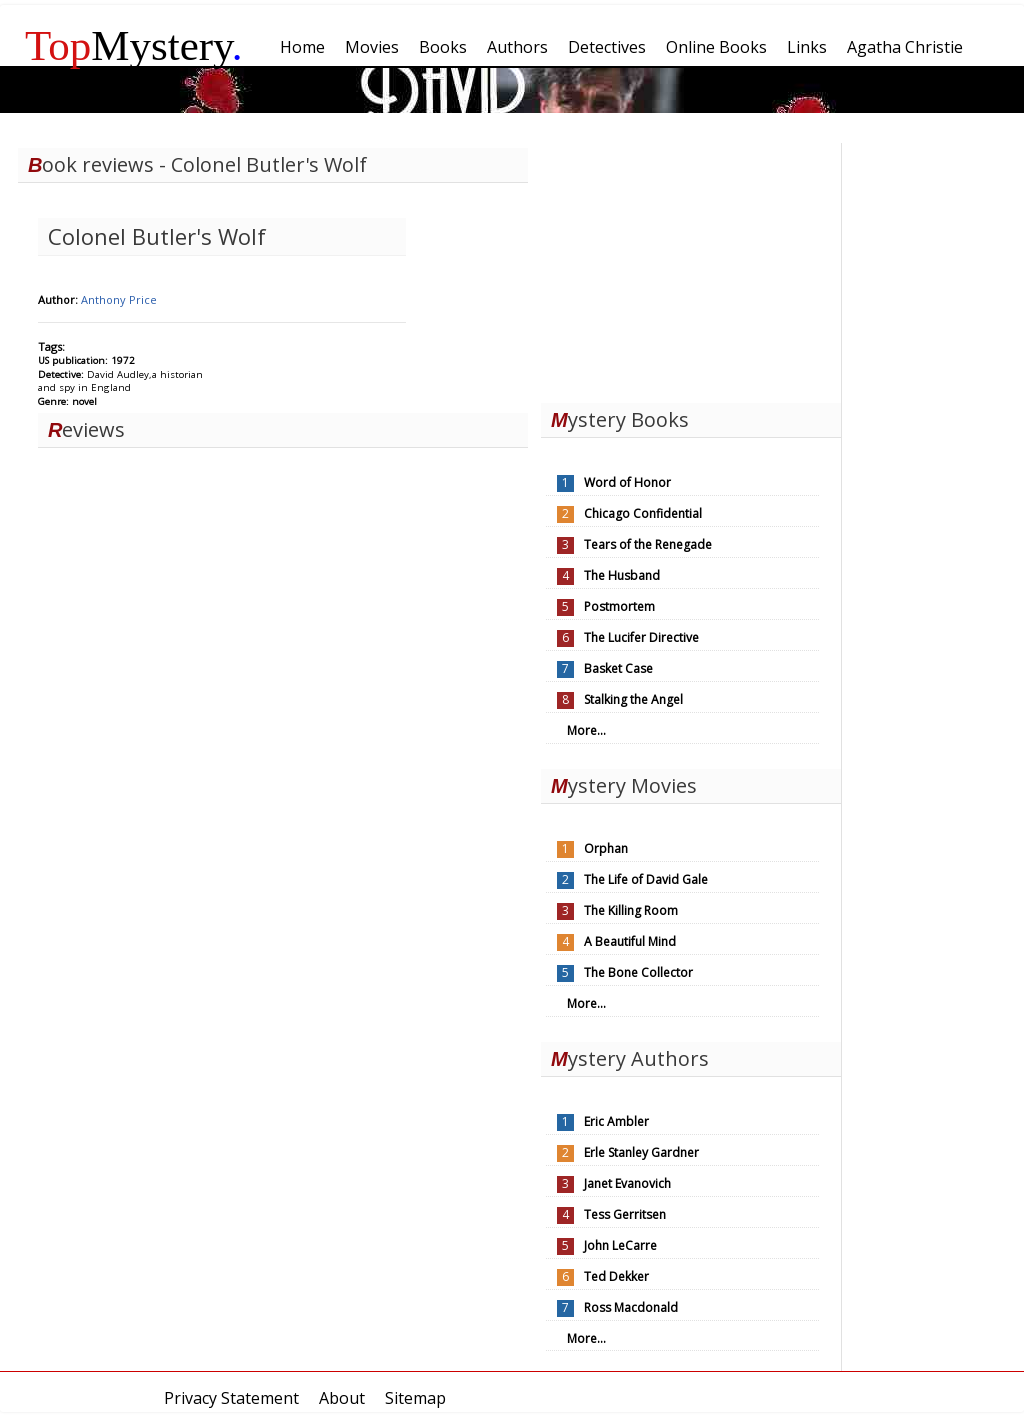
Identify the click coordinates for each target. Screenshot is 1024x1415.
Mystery (134, 45)
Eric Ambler (616, 1121)
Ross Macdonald (631, 1307)
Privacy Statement (231, 1398)
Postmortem (619, 606)
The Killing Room (631, 910)
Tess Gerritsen (625, 1214)
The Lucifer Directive (641, 637)
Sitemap (415, 1398)
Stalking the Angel (633, 699)
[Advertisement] (691, 268)
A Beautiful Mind (630, 941)
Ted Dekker (616, 1276)
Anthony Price (119, 299)
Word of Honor (627, 482)
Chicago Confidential (643, 513)
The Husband (622, 575)
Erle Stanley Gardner (641, 1152)
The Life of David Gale (646, 879)
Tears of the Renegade (648, 544)
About (342, 1398)
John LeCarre (620, 1245)
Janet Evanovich (627, 1183)
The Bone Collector (638, 972)
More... (586, 730)
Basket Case (618, 668)
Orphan (606, 848)
